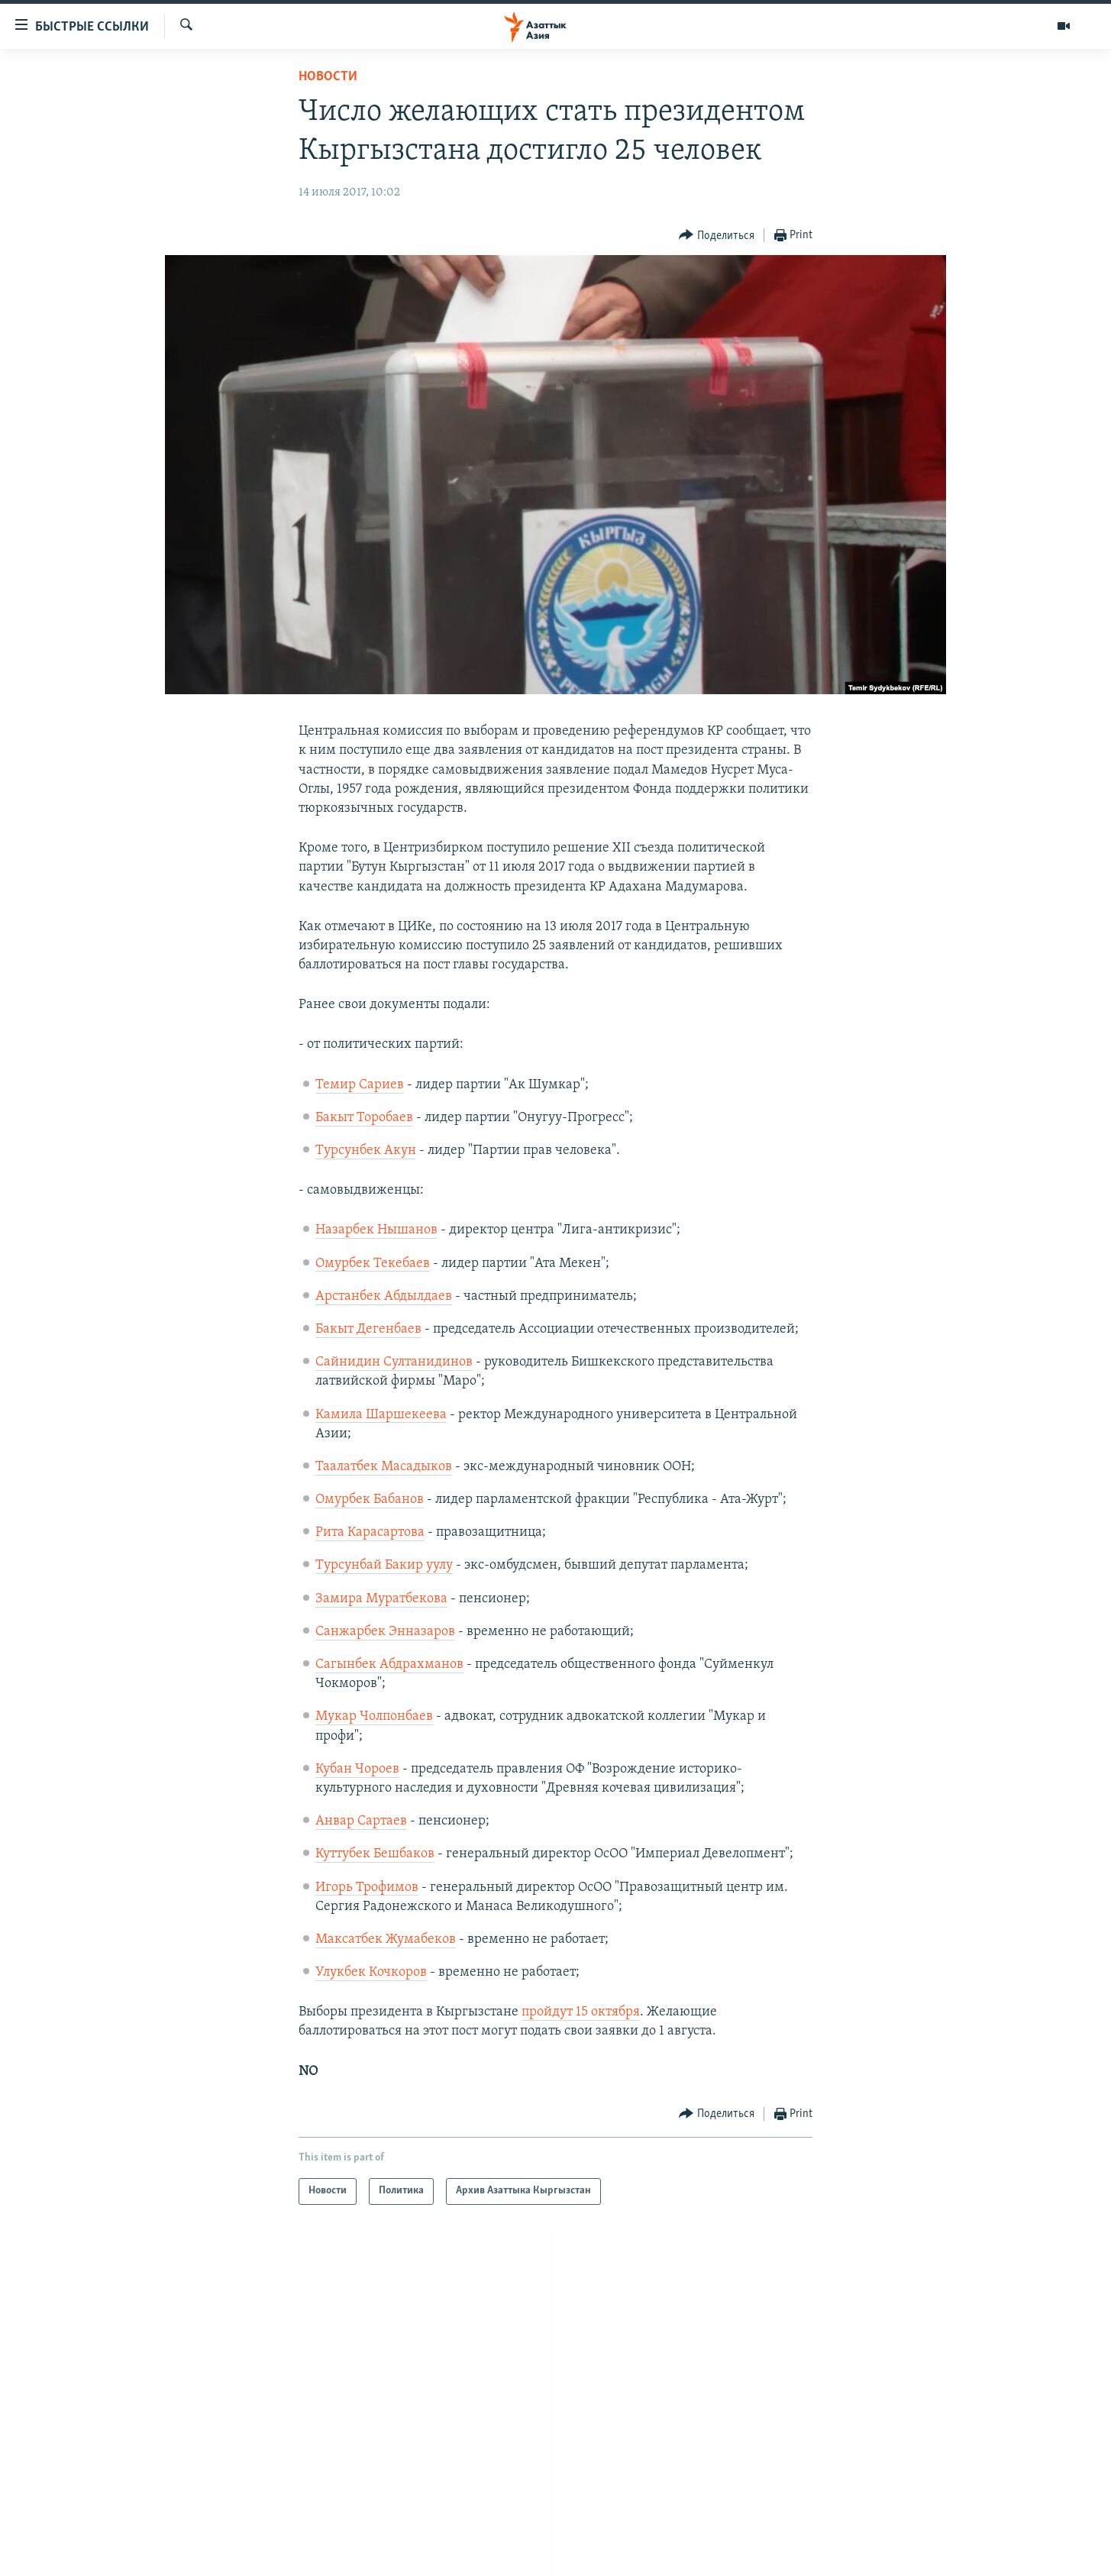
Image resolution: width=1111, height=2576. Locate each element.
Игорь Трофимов (366, 1887)
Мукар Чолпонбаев (374, 1716)
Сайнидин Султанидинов (394, 1362)
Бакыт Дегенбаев (368, 1329)
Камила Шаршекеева (381, 1415)
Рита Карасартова (370, 1532)
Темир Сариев (359, 1085)
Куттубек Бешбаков (374, 1854)
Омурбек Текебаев (372, 1263)
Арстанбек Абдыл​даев (383, 1296)
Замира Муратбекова (381, 1599)
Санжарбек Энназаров (385, 1631)
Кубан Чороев (357, 1769)
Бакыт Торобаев (364, 1117)
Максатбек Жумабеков (385, 1939)
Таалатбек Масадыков (383, 1466)
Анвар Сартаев (361, 1821)
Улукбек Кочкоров (371, 1972)
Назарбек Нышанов (376, 1230)
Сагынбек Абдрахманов (389, 1664)
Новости (328, 76)
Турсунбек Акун (365, 1150)
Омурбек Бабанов (369, 1499)
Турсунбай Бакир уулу (384, 1565)
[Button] (716, 235)
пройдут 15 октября (581, 2012)
